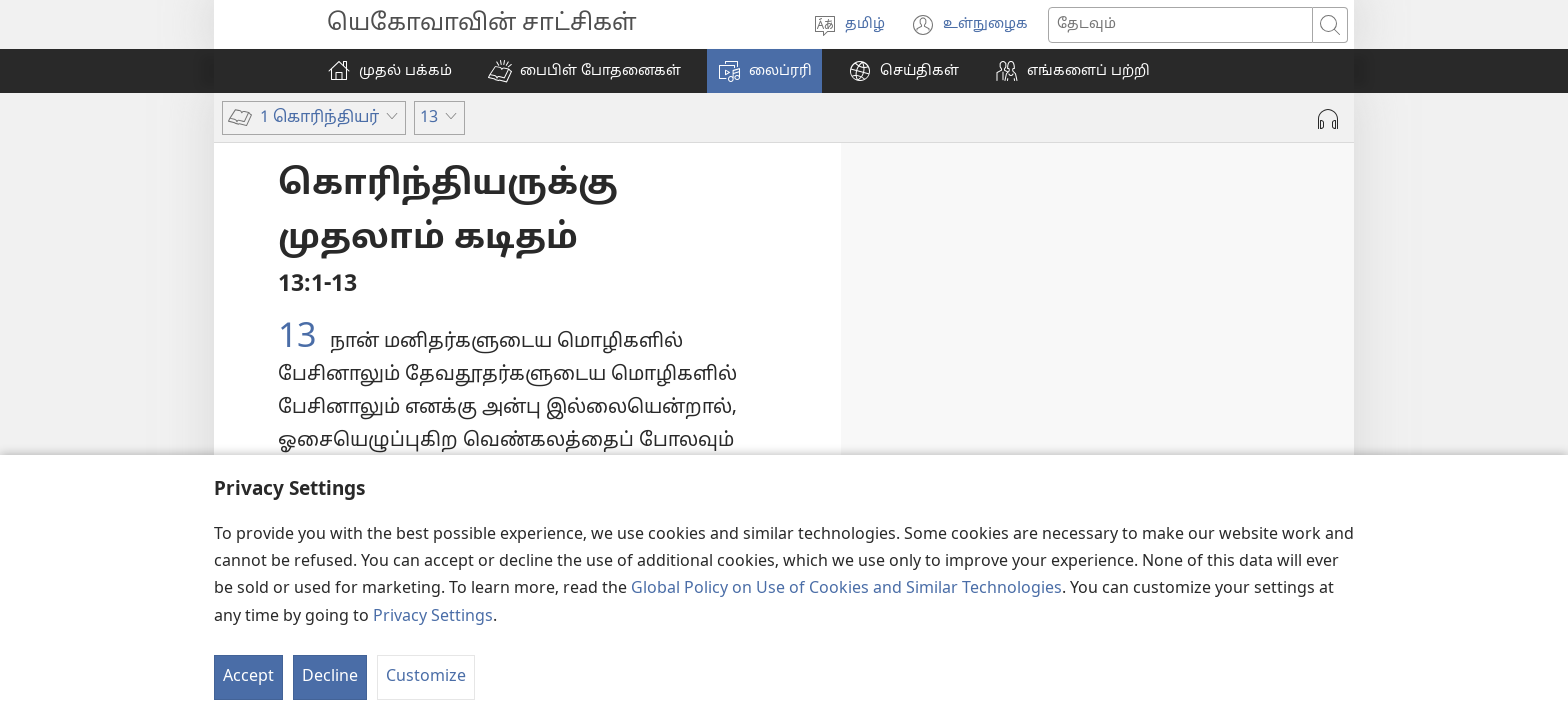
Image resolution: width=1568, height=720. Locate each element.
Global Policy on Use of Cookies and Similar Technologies (846, 589)
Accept (248, 677)
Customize (426, 677)
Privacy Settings (433, 617)
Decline (330, 677)
